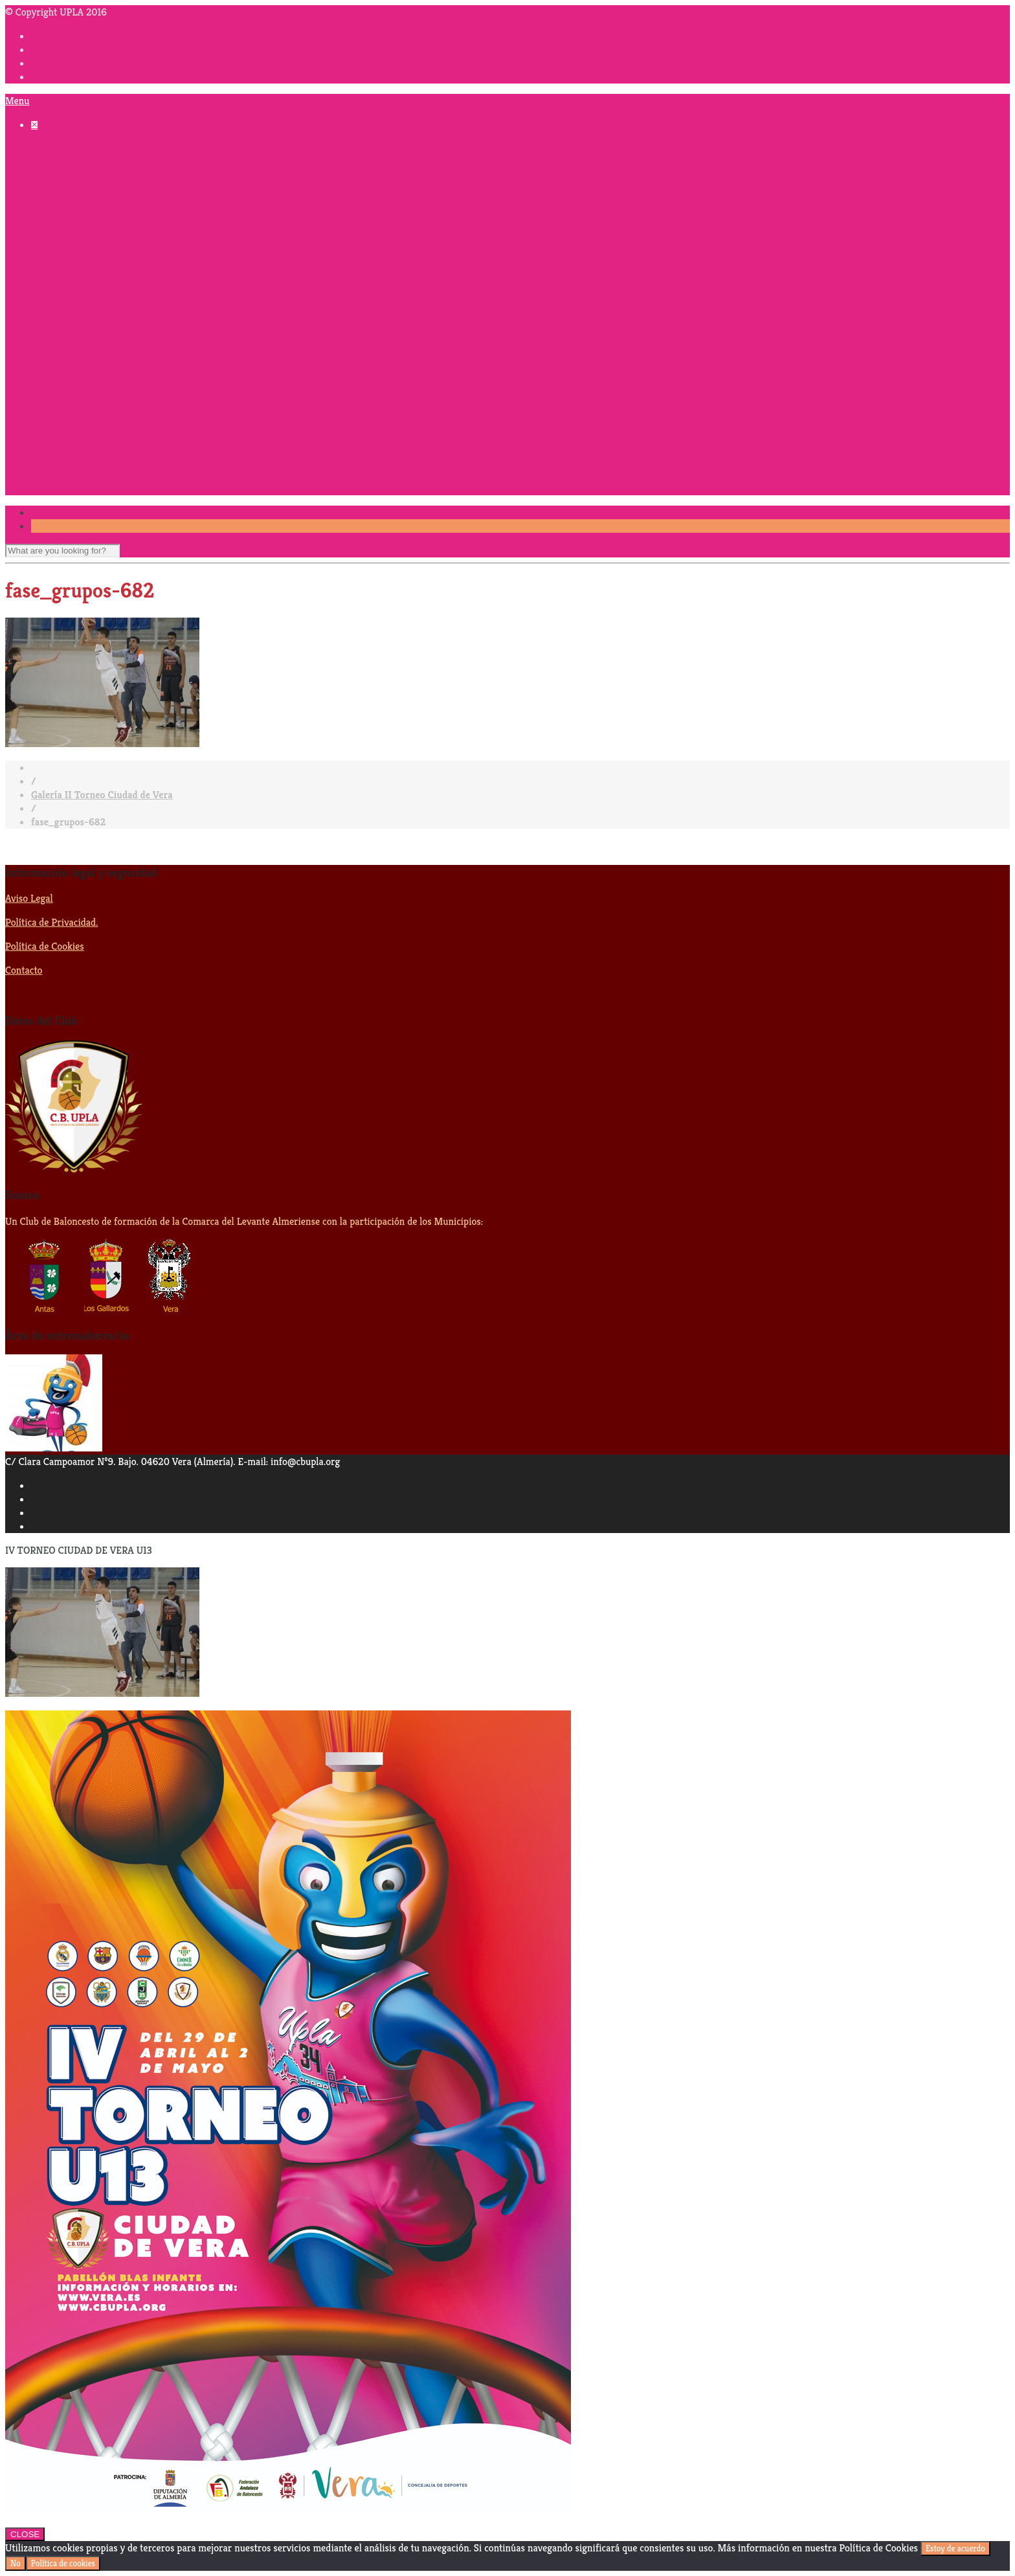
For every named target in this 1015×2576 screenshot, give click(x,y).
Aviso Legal (29, 898)
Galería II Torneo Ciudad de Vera (102, 794)
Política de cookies (63, 2563)
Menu (17, 100)
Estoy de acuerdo (955, 2548)
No (15, 2563)
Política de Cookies (44, 946)
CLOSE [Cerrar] (24, 2534)
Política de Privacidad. (51, 922)
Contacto (24, 970)
